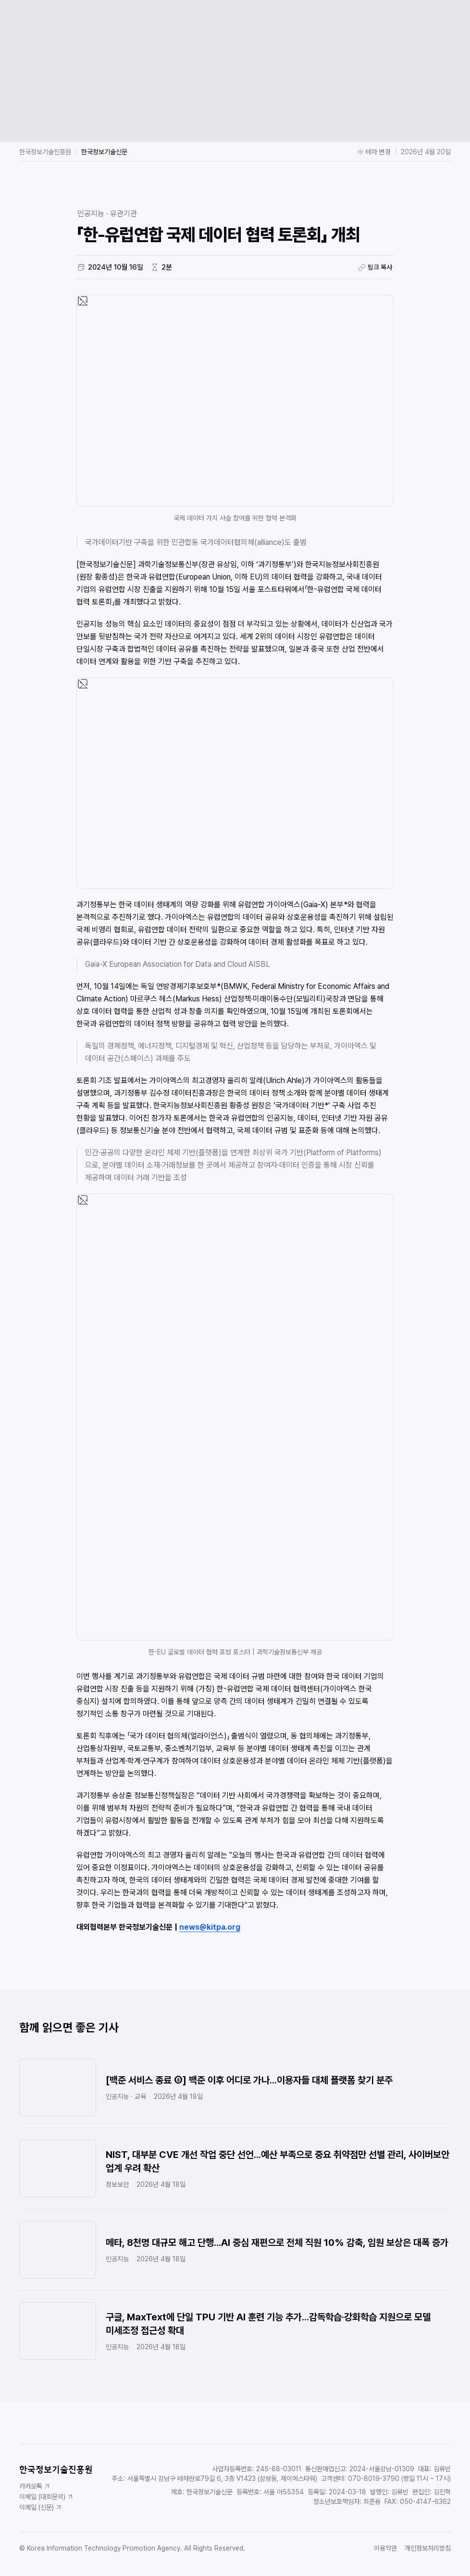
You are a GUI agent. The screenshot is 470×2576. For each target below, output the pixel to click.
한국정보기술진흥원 (45, 152)
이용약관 (385, 2548)
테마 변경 (373, 152)
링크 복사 (375, 267)
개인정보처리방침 (428, 2548)
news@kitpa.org (209, 1927)
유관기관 (123, 213)
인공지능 (90, 213)
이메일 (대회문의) (46, 2497)
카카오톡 (35, 2486)
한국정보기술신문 (104, 152)
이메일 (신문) (40, 2507)
